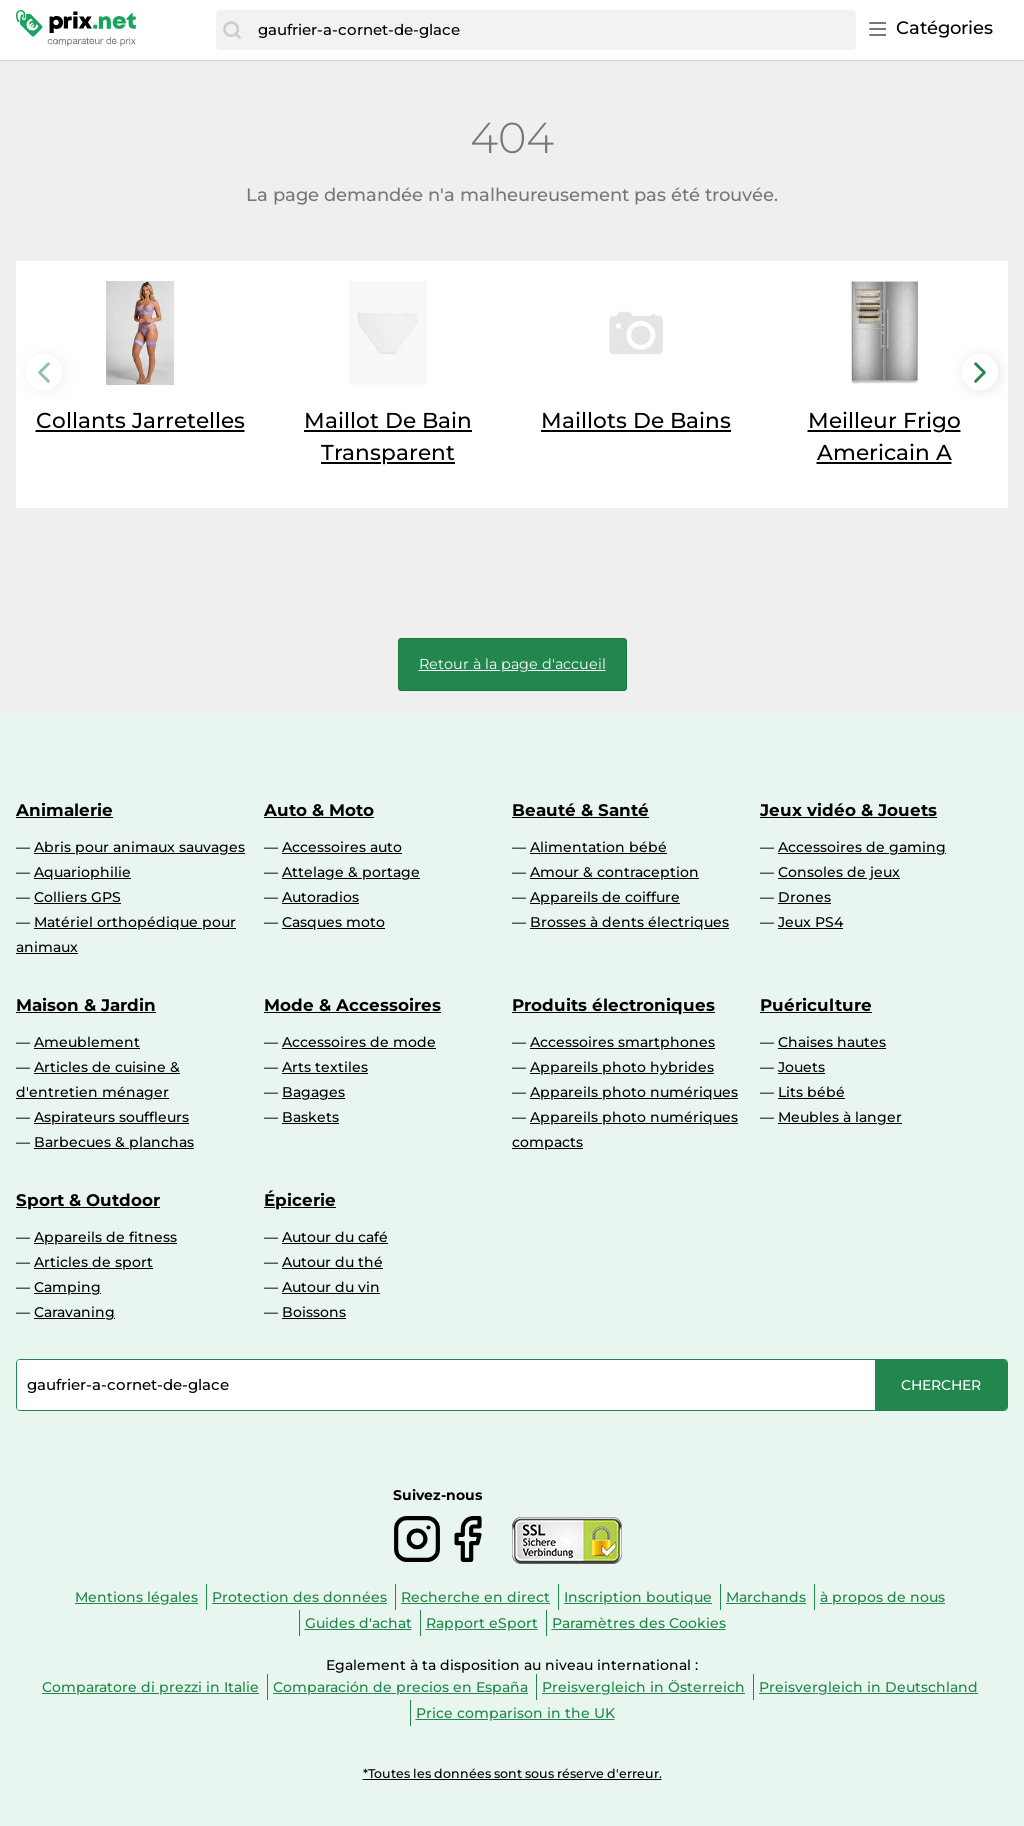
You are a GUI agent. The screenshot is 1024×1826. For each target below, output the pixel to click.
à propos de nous (882, 1597)
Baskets (310, 1117)
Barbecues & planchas (114, 1142)
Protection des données (299, 1597)
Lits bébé (811, 1092)
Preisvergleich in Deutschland (868, 1687)
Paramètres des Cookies (639, 1623)
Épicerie (300, 1200)
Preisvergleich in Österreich (643, 1687)
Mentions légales (136, 1597)
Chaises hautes (832, 1042)
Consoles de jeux (839, 872)
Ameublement (87, 1042)
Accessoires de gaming (862, 847)
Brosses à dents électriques (629, 922)
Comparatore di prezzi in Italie (150, 1687)
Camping (67, 1287)
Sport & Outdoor (88, 1200)
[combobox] (552, 30)
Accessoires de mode (359, 1042)
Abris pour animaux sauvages (139, 847)
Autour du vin (331, 1287)
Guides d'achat (358, 1623)
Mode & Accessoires (352, 1005)
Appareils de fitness (105, 1237)
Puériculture (816, 1005)
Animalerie (64, 810)
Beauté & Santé (580, 810)
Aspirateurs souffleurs (111, 1117)
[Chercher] (232, 30)
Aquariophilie (82, 872)
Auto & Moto (319, 810)
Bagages (313, 1092)
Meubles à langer (840, 1117)
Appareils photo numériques (634, 1092)
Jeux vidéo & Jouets (848, 810)
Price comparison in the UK (515, 1713)
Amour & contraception (614, 872)
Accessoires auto (342, 847)
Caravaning (74, 1312)
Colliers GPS (77, 897)
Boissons (314, 1312)
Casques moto (333, 922)
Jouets (801, 1067)
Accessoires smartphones (622, 1042)
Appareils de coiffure (605, 897)
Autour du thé (332, 1262)
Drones (804, 897)
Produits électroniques (613, 1005)
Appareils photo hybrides (622, 1067)
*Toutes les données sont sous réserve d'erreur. (512, 1773)
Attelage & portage (351, 872)
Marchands (766, 1597)
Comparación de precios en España (400, 1687)
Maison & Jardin (86, 1005)
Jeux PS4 (810, 922)
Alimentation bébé (598, 847)
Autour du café (335, 1237)
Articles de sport (93, 1262)
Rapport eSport (482, 1623)
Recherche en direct (475, 1597)
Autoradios (320, 897)
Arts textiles (325, 1067)
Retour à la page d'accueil (512, 664)
